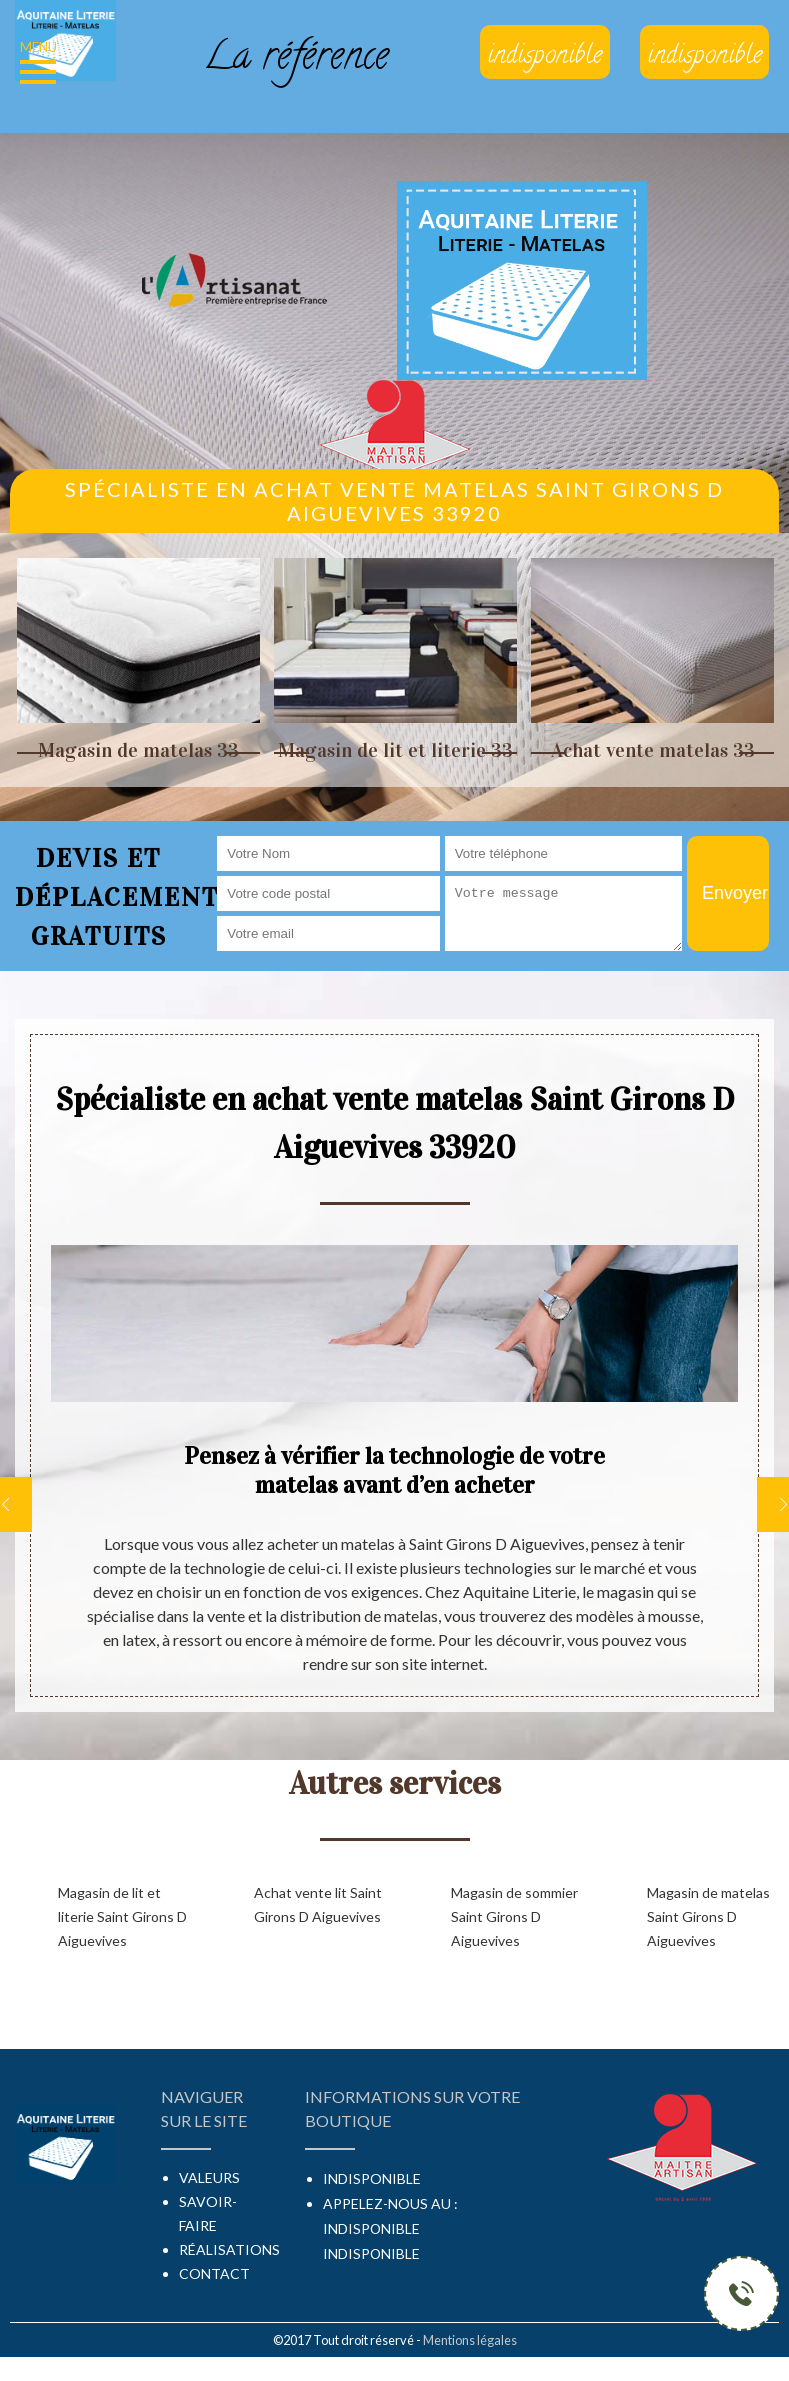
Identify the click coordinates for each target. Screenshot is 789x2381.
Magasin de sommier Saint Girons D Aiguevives (514, 1916)
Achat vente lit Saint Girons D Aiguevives (318, 1904)
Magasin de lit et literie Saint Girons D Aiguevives (122, 1916)
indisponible (371, 2228)
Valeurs (209, 2177)
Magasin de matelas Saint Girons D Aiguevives (708, 1916)
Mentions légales (470, 2340)
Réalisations (229, 2249)
